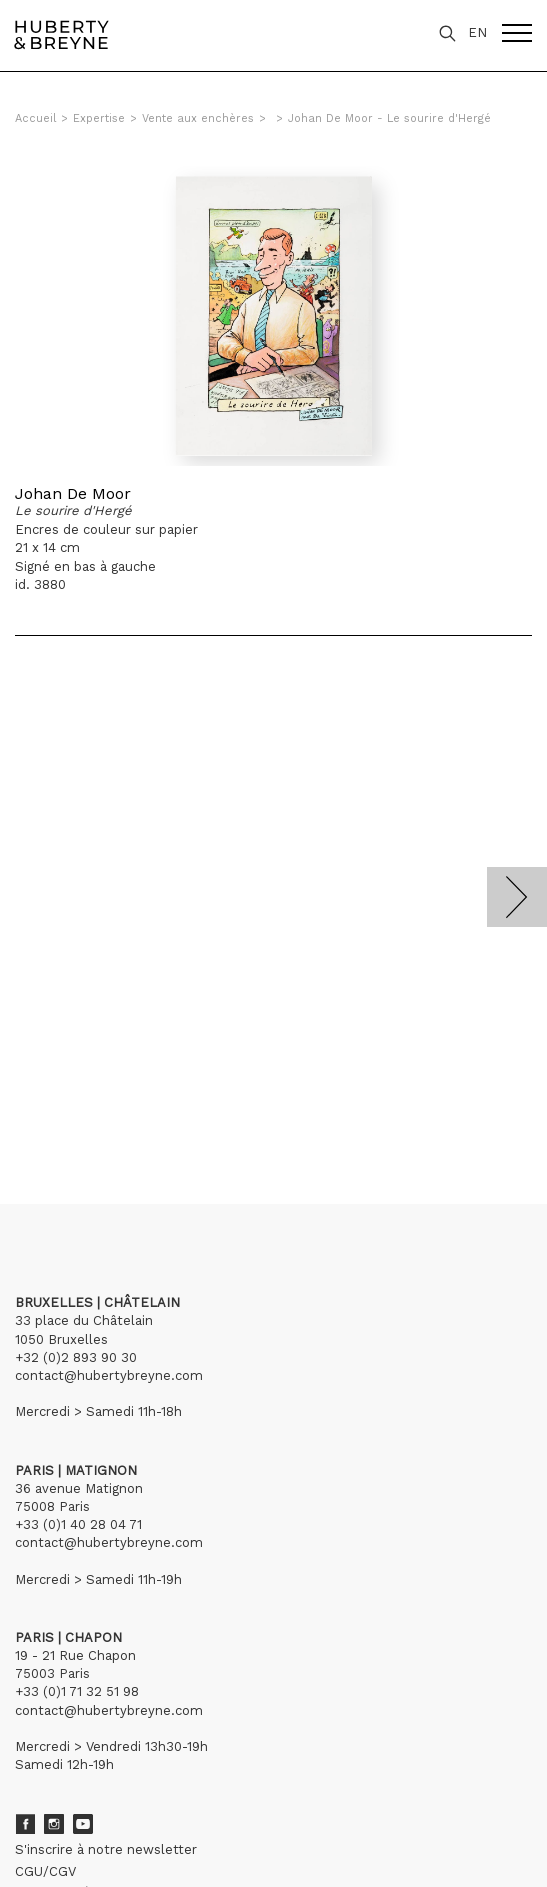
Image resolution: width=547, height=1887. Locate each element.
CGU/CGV (45, 1871)
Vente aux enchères (198, 118)
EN (477, 32)
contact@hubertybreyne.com (109, 1375)
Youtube (83, 1824)
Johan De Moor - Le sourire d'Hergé (389, 118)
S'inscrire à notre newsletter (106, 1849)
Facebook (25, 1824)
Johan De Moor (73, 493)
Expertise (99, 118)
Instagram (54, 1824)
